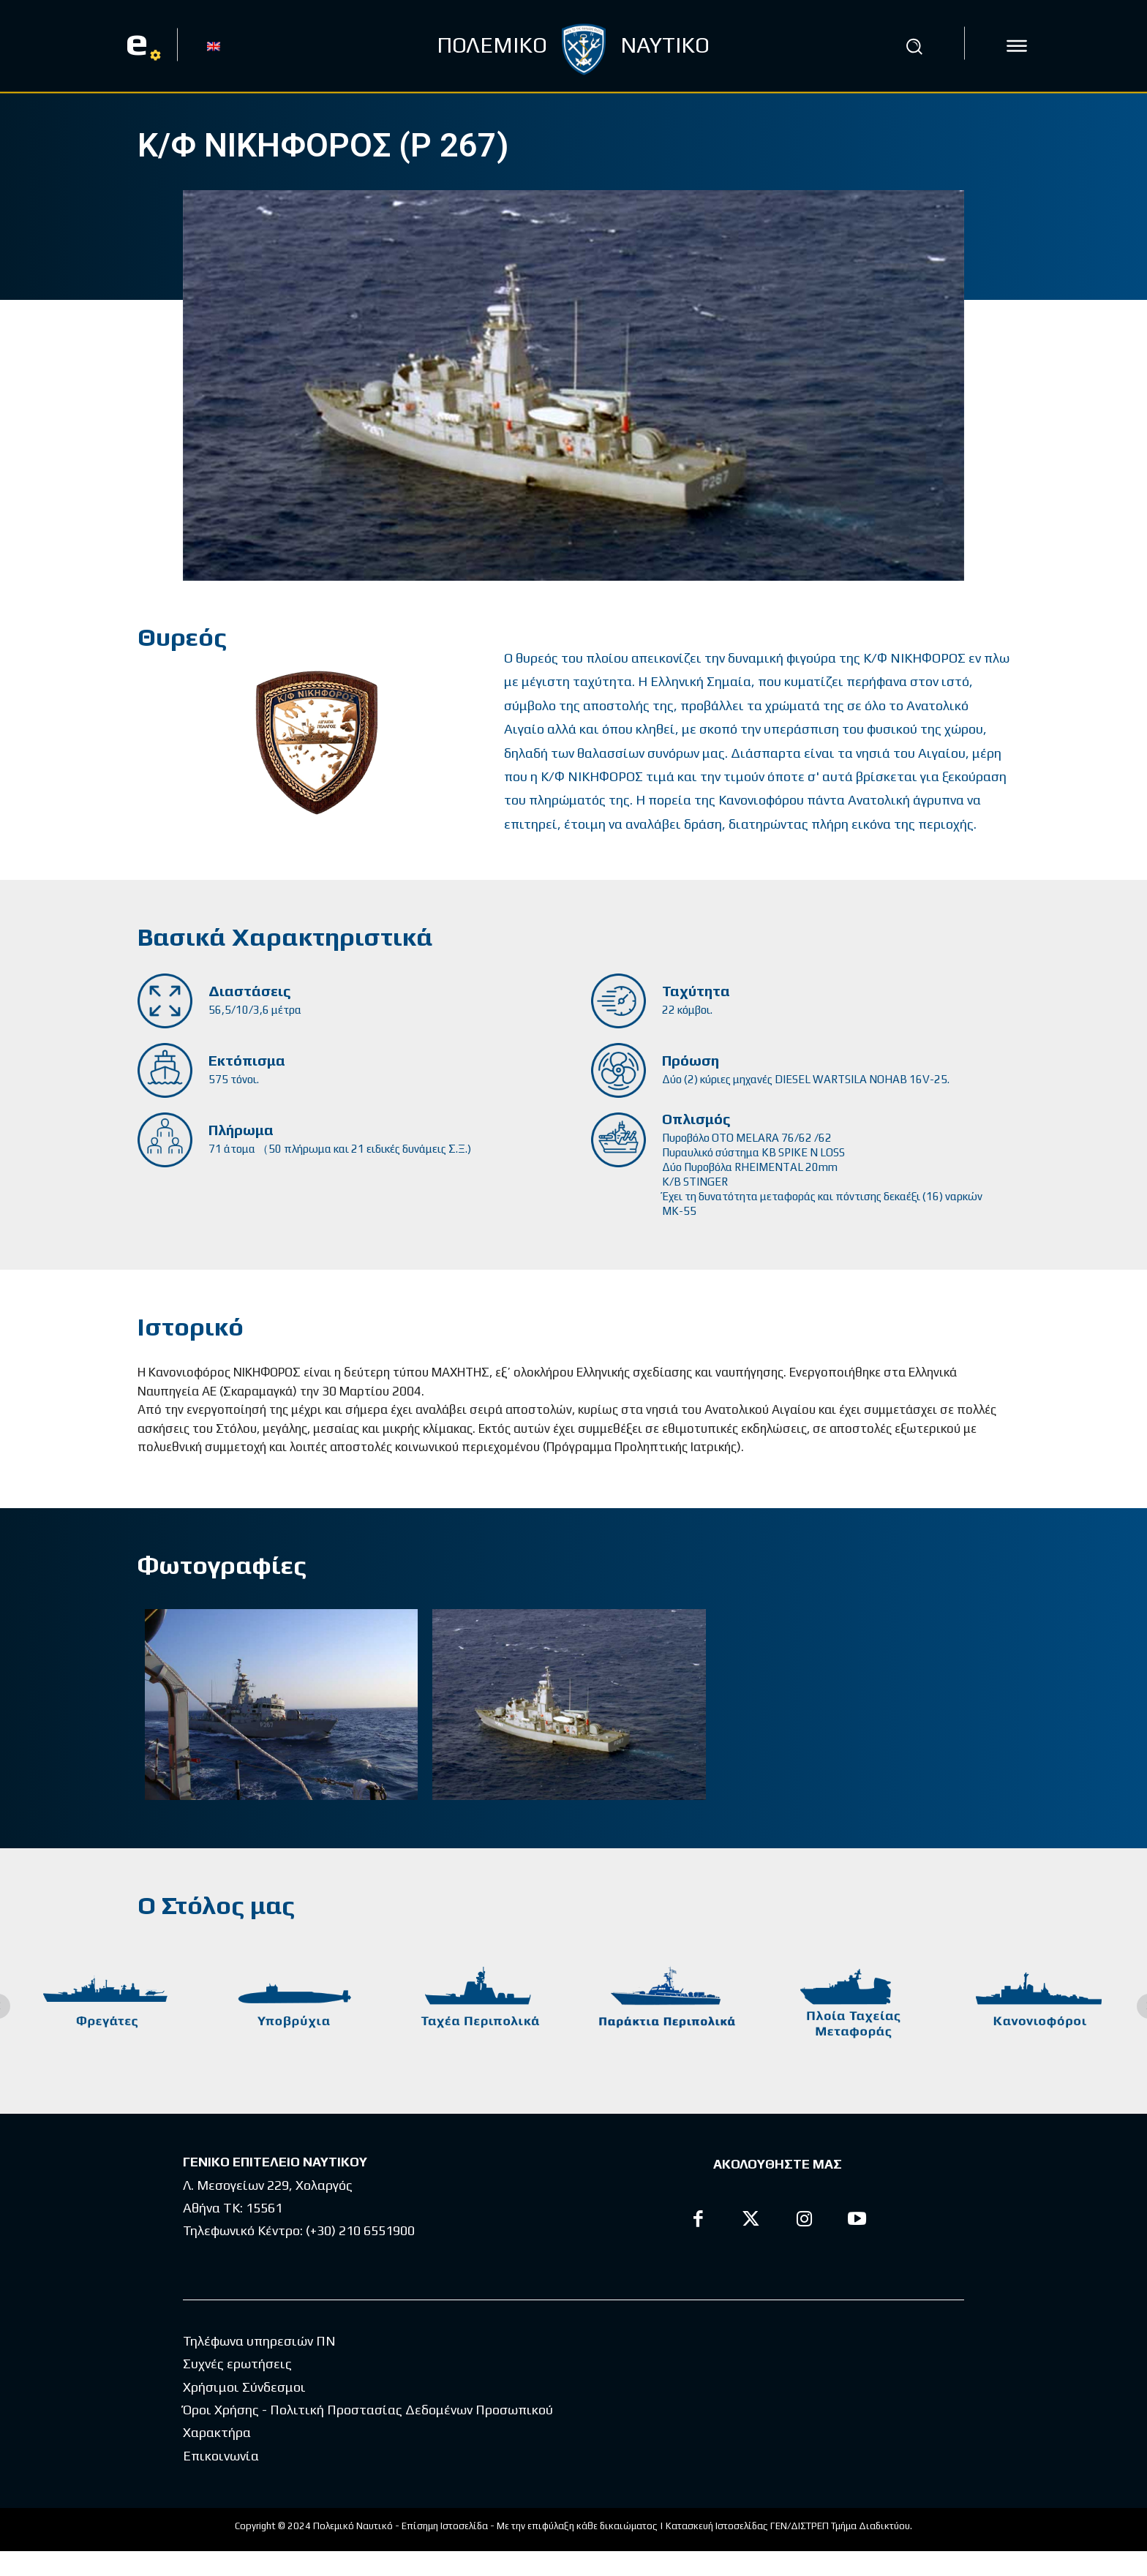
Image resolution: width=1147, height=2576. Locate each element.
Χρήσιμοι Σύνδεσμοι (244, 2411)
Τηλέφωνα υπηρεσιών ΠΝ (259, 2365)
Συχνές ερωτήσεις (237, 2388)
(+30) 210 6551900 (360, 2230)
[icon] (1016, 46)
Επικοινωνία (221, 2480)
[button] (914, 46)
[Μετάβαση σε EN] (213, 45)
